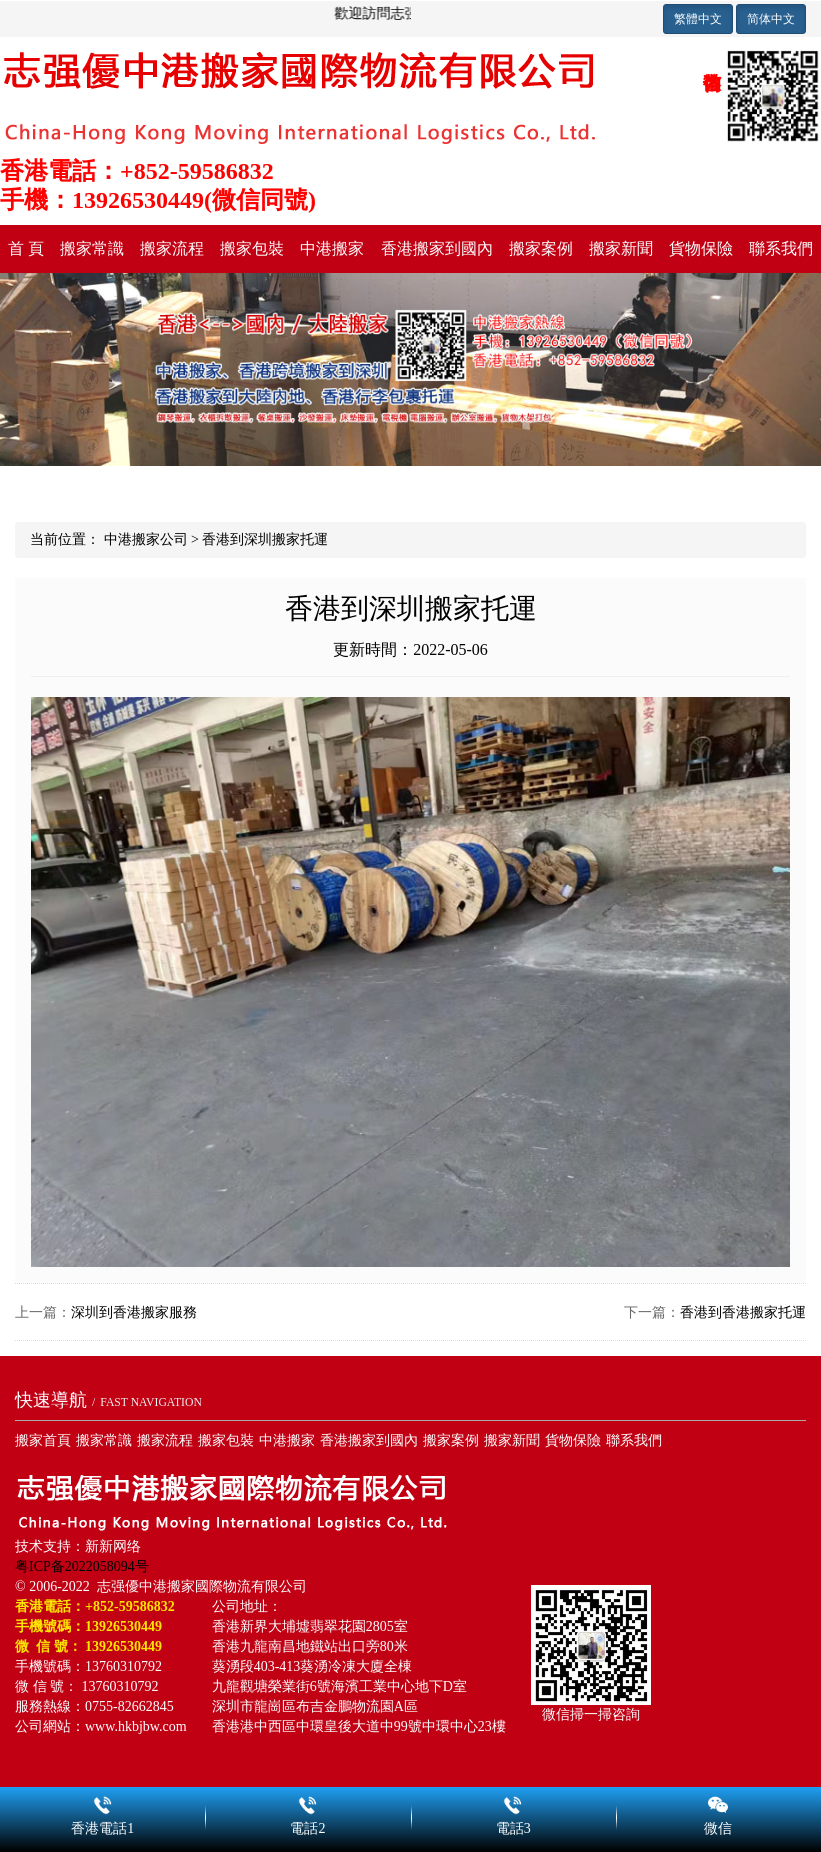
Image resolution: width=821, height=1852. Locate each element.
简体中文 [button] (771, 19)
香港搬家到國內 (437, 248)
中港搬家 (332, 248)
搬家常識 (92, 248)
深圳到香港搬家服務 (134, 1312)
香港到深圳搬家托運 (265, 539)
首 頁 (26, 248)
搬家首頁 (43, 1440)
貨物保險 (701, 248)
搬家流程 (172, 248)
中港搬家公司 (146, 539)
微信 (718, 1802)
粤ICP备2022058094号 (82, 1566)
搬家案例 (541, 248)
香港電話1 (102, 1802)
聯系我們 (781, 248)
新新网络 (113, 1546)
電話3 (513, 1802)
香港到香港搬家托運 (743, 1312)
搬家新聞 (621, 248)
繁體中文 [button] (698, 19)
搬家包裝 (252, 248)
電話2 (307, 1802)
